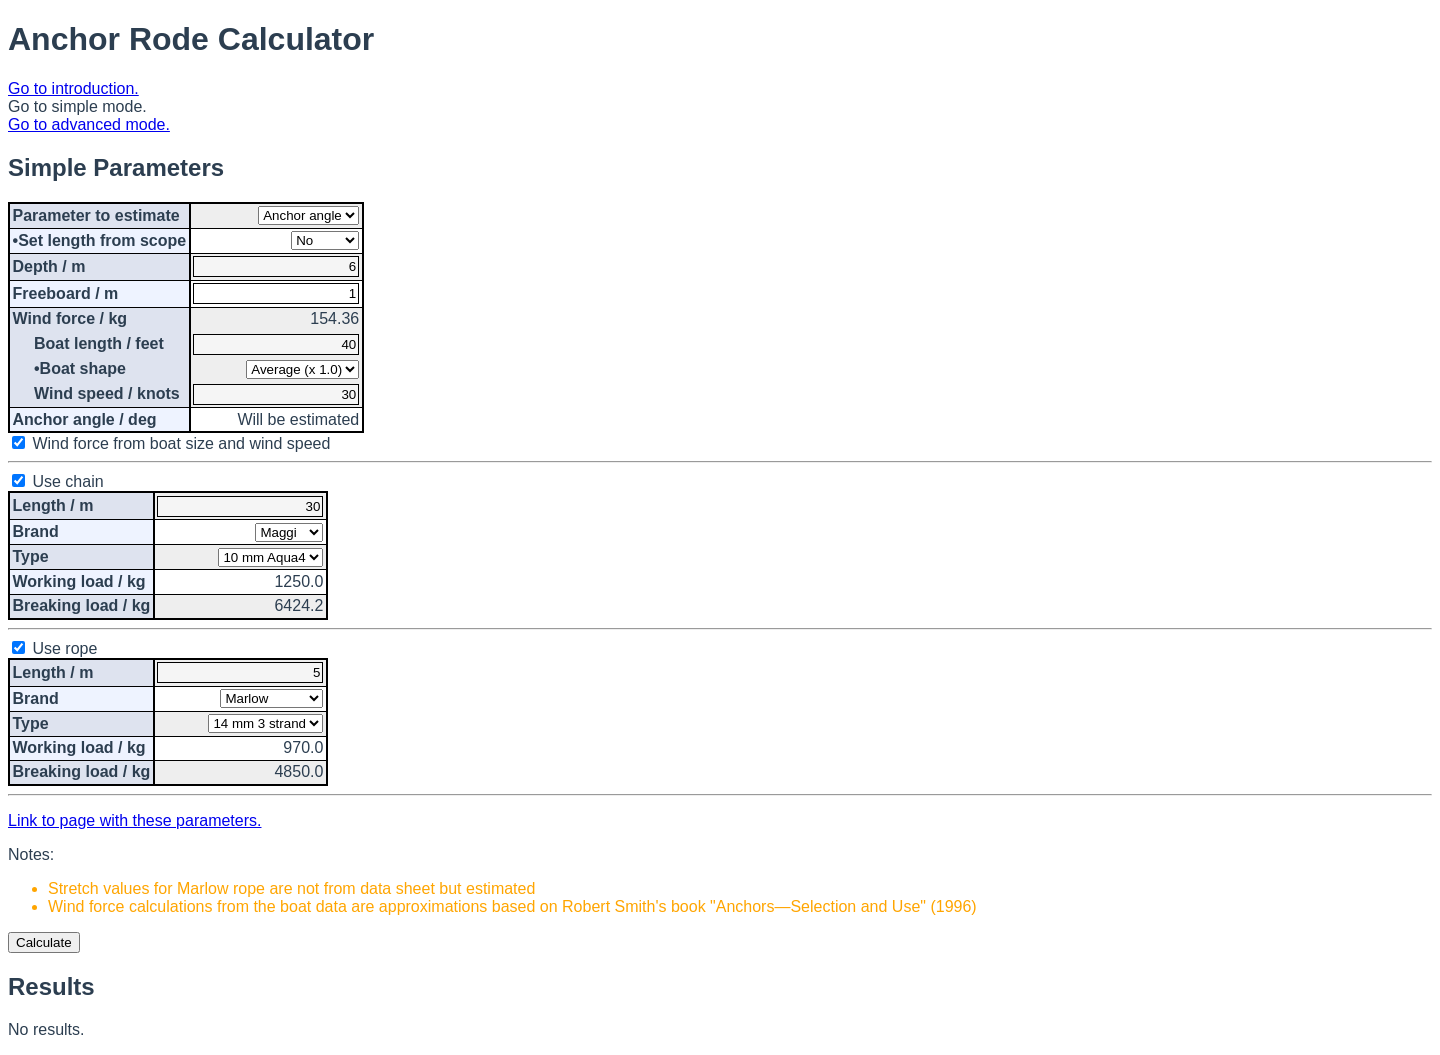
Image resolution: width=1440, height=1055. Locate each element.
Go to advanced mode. (89, 124)
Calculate (44, 942)
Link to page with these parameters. (134, 820)
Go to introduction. (73, 88)
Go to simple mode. (77, 106)
